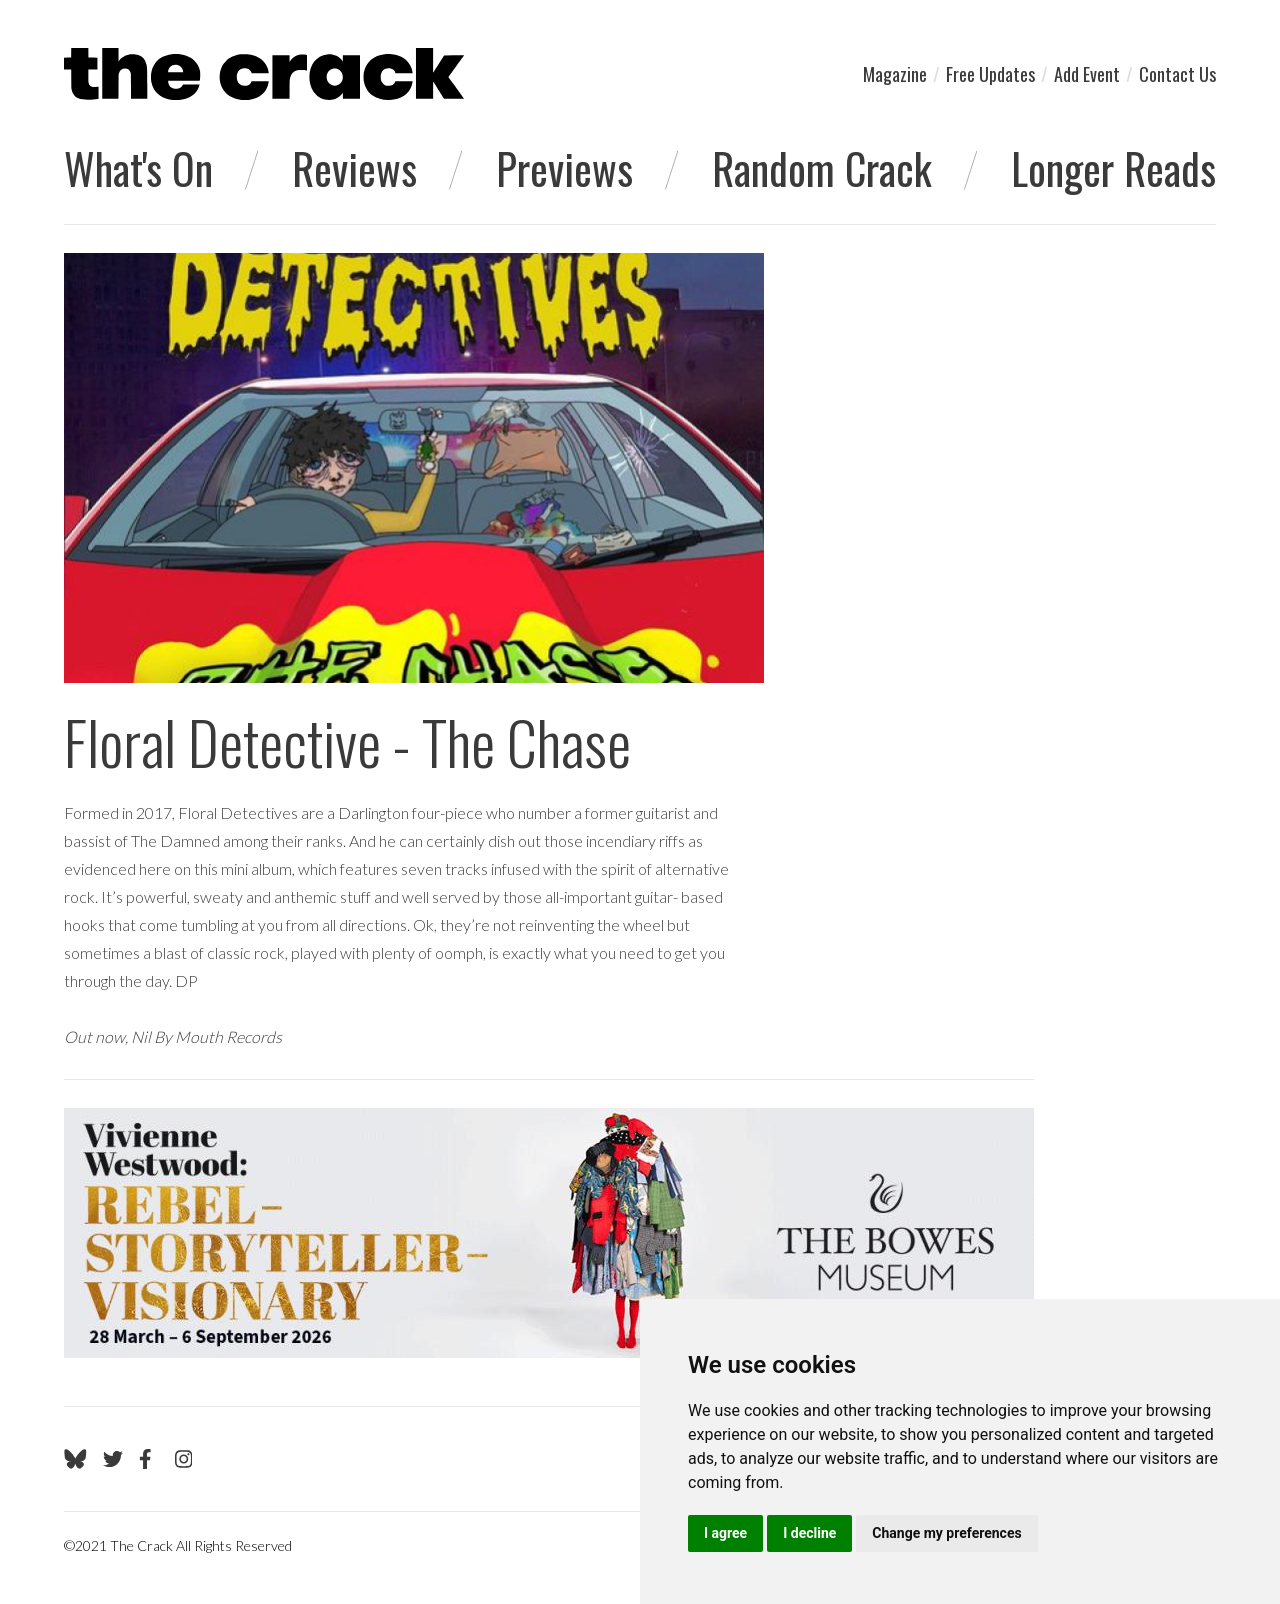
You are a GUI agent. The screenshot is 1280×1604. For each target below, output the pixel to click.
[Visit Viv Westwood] (549, 1233)
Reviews (354, 168)
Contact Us (1177, 74)
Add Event (1087, 74)
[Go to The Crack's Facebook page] (149, 1459)
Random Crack (822, 168)
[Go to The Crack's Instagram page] (184, 1459)
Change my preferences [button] (946, 1533)
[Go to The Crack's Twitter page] (113, 1459)
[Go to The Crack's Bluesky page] (75, 1459)
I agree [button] (725, 1533)
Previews (564, 168)
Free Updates (990, 74)
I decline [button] (809, 1533)
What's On (138, 168)
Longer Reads (1113, 168)
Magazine (895, 74)
